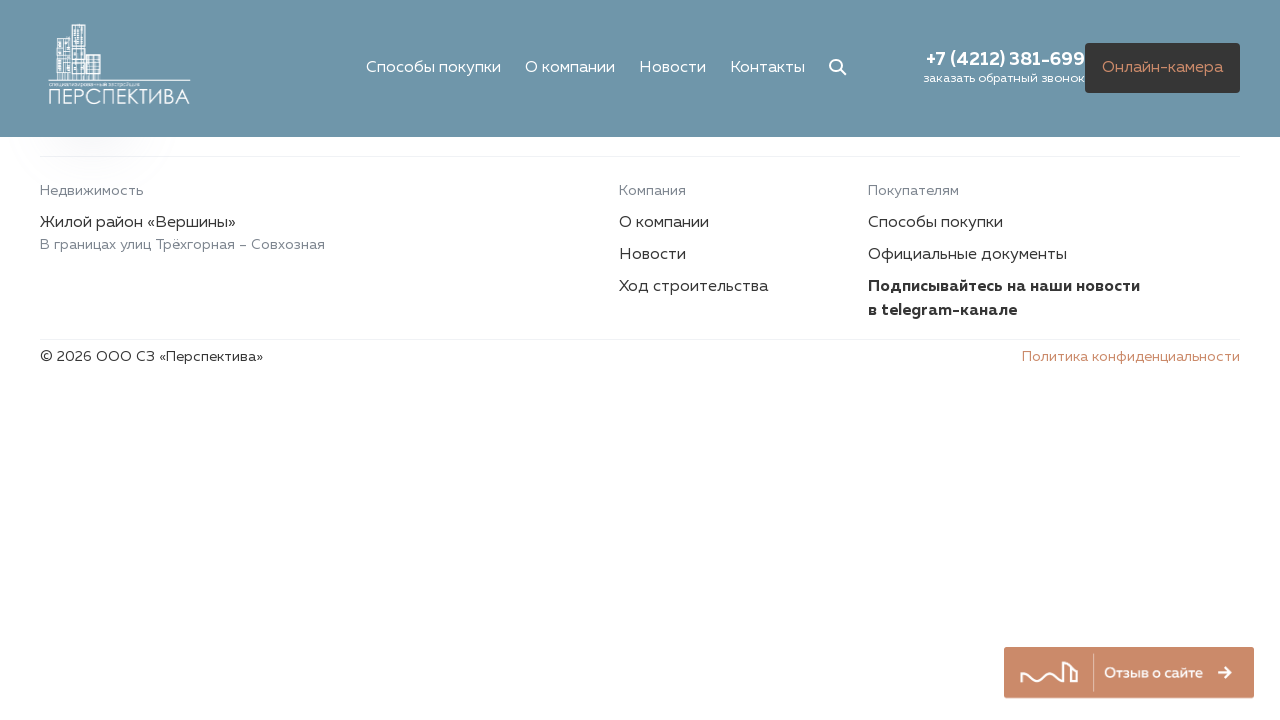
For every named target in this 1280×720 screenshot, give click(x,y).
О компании (570, 68)
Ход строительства (693, 287)
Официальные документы (967, 255)
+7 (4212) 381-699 (1005, 60)
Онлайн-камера (1162, 68)
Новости (672, 68)
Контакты (767, 68)
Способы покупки (433, 68)
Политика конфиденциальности (1131, 357)
